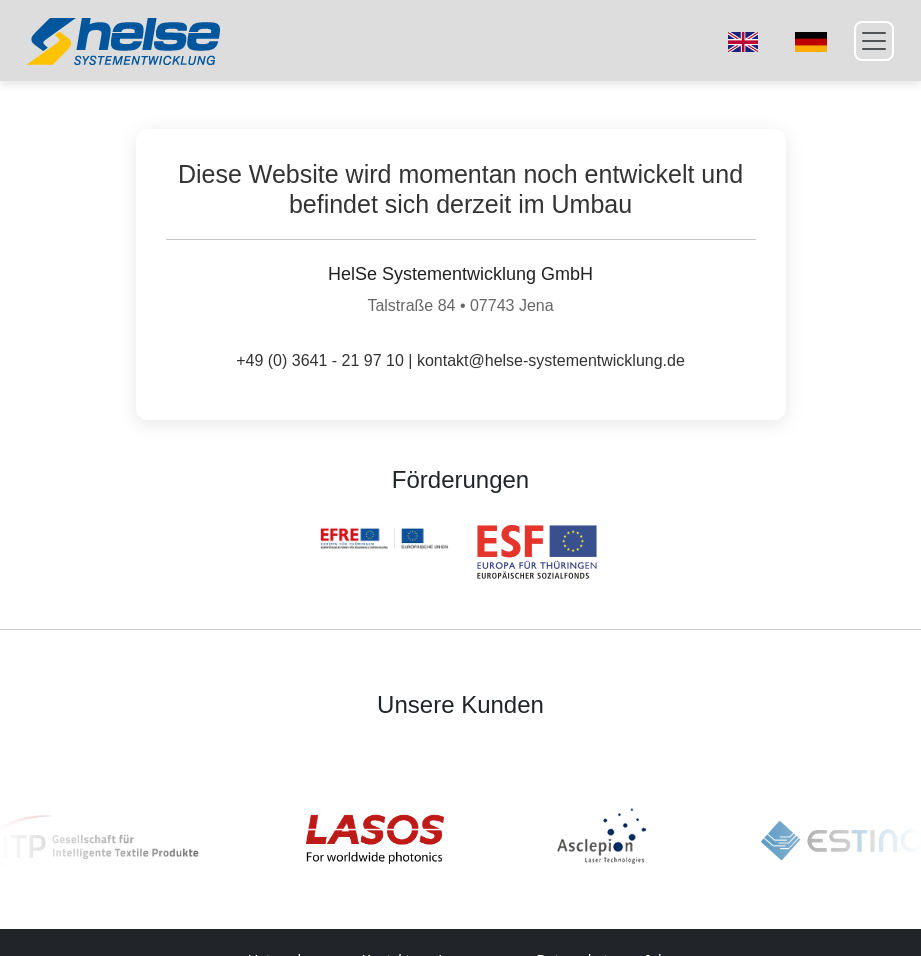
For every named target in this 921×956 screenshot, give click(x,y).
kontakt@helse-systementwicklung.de (551, 360)
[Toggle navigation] (874, 41)
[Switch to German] (811, 42)
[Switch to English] (743, 42)
